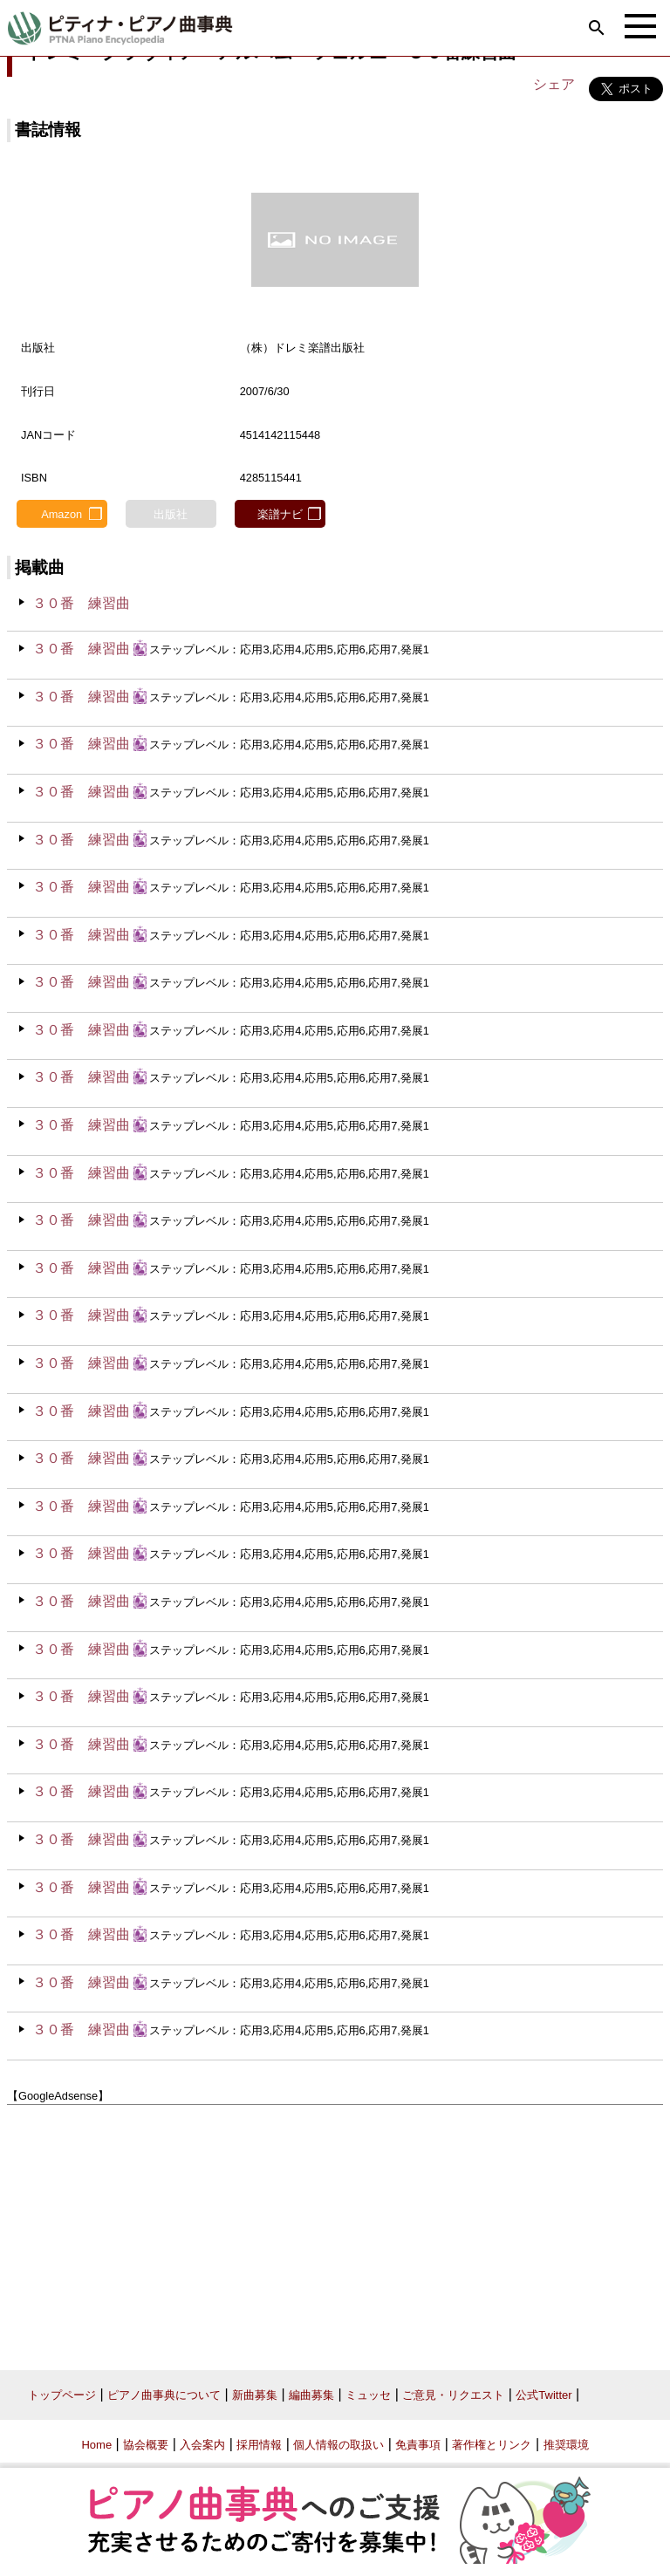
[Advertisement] (335, 2230)
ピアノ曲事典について (164, 2395)
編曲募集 (311, 2395)
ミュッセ (368, 2395)
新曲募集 (254, 2395)
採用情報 (259, 2444)
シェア (554, 84)
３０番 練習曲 (81, 603)
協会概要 (145, 2444)
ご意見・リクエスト (453, 2395)
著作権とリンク (491, 2444)
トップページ (62, 2395)
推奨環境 (566, 2444)
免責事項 (418, 2444)
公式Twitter (543, 2395)
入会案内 (202, 2444)
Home (96, 2444)
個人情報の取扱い (338, 2444)
